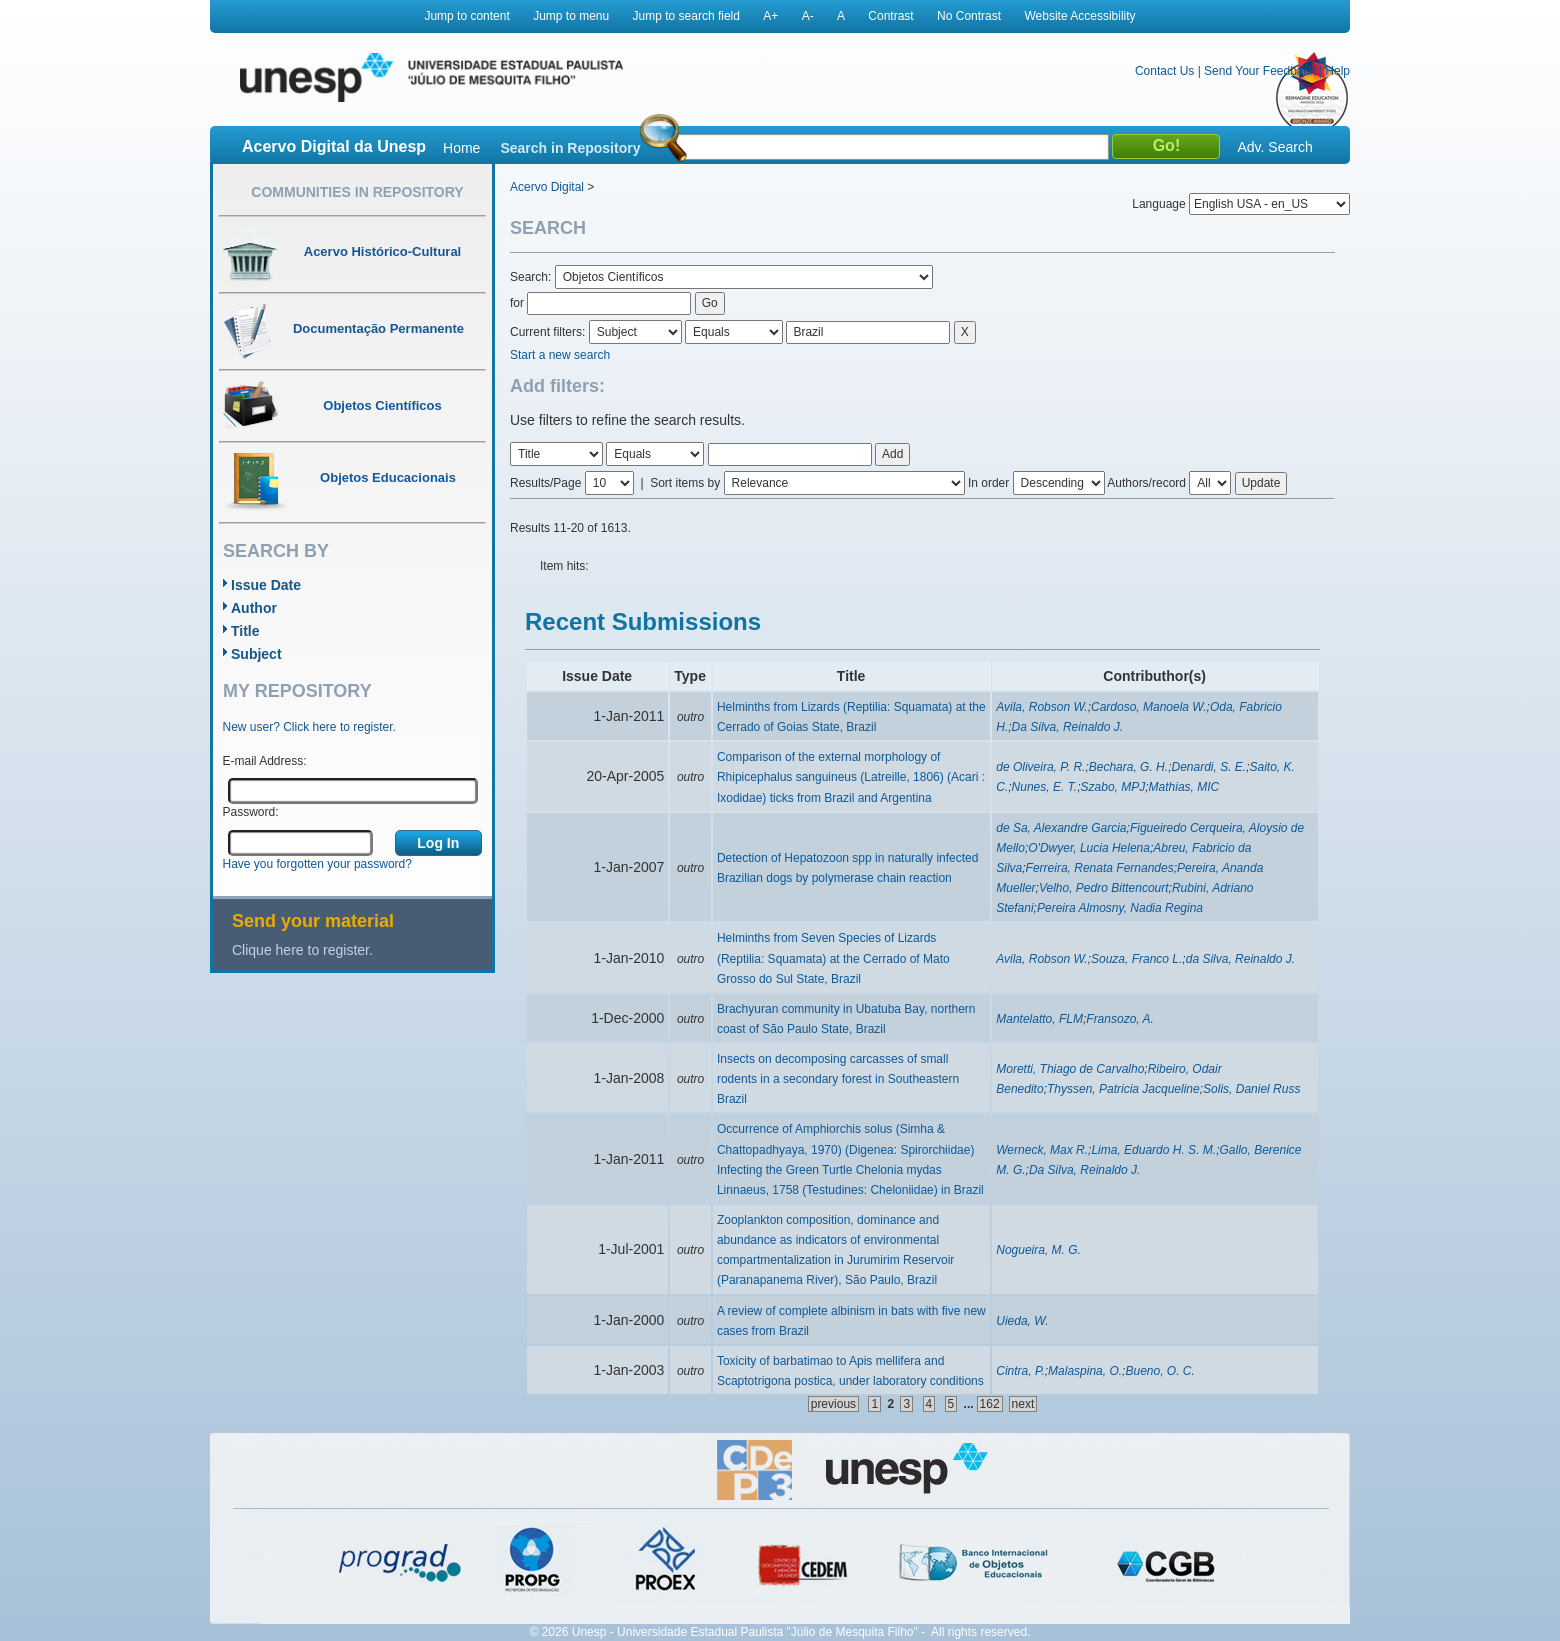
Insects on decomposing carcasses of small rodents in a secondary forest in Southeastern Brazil (838, 1079)
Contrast (890, 16)
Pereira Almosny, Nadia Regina (1120, 908)
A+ (770, 16)
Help (1337, 71)
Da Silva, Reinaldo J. (1067, 727)
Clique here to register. (302, 950)
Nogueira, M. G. (1038, 1250)
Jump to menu (571, 16)
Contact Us (1164, 71)
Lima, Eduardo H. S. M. (1153, 1150)
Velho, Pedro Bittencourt (1104, 888)
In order (988, 483)
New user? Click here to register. (309, 727)
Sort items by (685, 483)
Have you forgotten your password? (317, 864)
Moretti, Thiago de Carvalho (1070, 1069)
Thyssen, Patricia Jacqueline (1123, 1089)
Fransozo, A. (1120, 1019)
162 (990, 1404)
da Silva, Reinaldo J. (1240, 959)
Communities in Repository (357, 192)
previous (833, 1404)
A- (808, 16)
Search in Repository (570, 148)
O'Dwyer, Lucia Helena (1089, 848)
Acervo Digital (547, 187)
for (517, 303)
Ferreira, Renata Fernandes (1100, 868)
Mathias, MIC (1184, 787)
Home (461, 148)
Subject (256, 654)
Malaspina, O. (1085, 1371)
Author (254, 608)
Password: (251, 812)
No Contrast (969, 16)
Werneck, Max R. (1042, 1150)
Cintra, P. (1020, 1371)
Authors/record (1146, 483)
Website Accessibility (1079, 16)
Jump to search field (686, 16)
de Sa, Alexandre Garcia (1061, 828)
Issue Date (266, 585)
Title (245, 631)
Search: (532, 277)
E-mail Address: (265, 761)
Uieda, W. (1022, 1321)
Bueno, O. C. (1159, 1371)
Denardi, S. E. (1208, 767)
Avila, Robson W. (1041, 707)
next (1023, 1404)
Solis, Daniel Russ (1251, 1089)
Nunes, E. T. (1045, 787)
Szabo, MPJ (1113, 787)
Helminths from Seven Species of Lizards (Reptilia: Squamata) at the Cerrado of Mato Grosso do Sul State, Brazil (833, 958)
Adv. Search (1274, 147)
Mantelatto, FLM (1039, 1019)
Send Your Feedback (1259, 71)
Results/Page (545, 483)
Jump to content (466, 16)
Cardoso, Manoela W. (1149, 707)
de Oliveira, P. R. (1040, 767)
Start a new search (560, 355)
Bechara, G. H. (1128, 767)
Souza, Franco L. (1136, 959)
